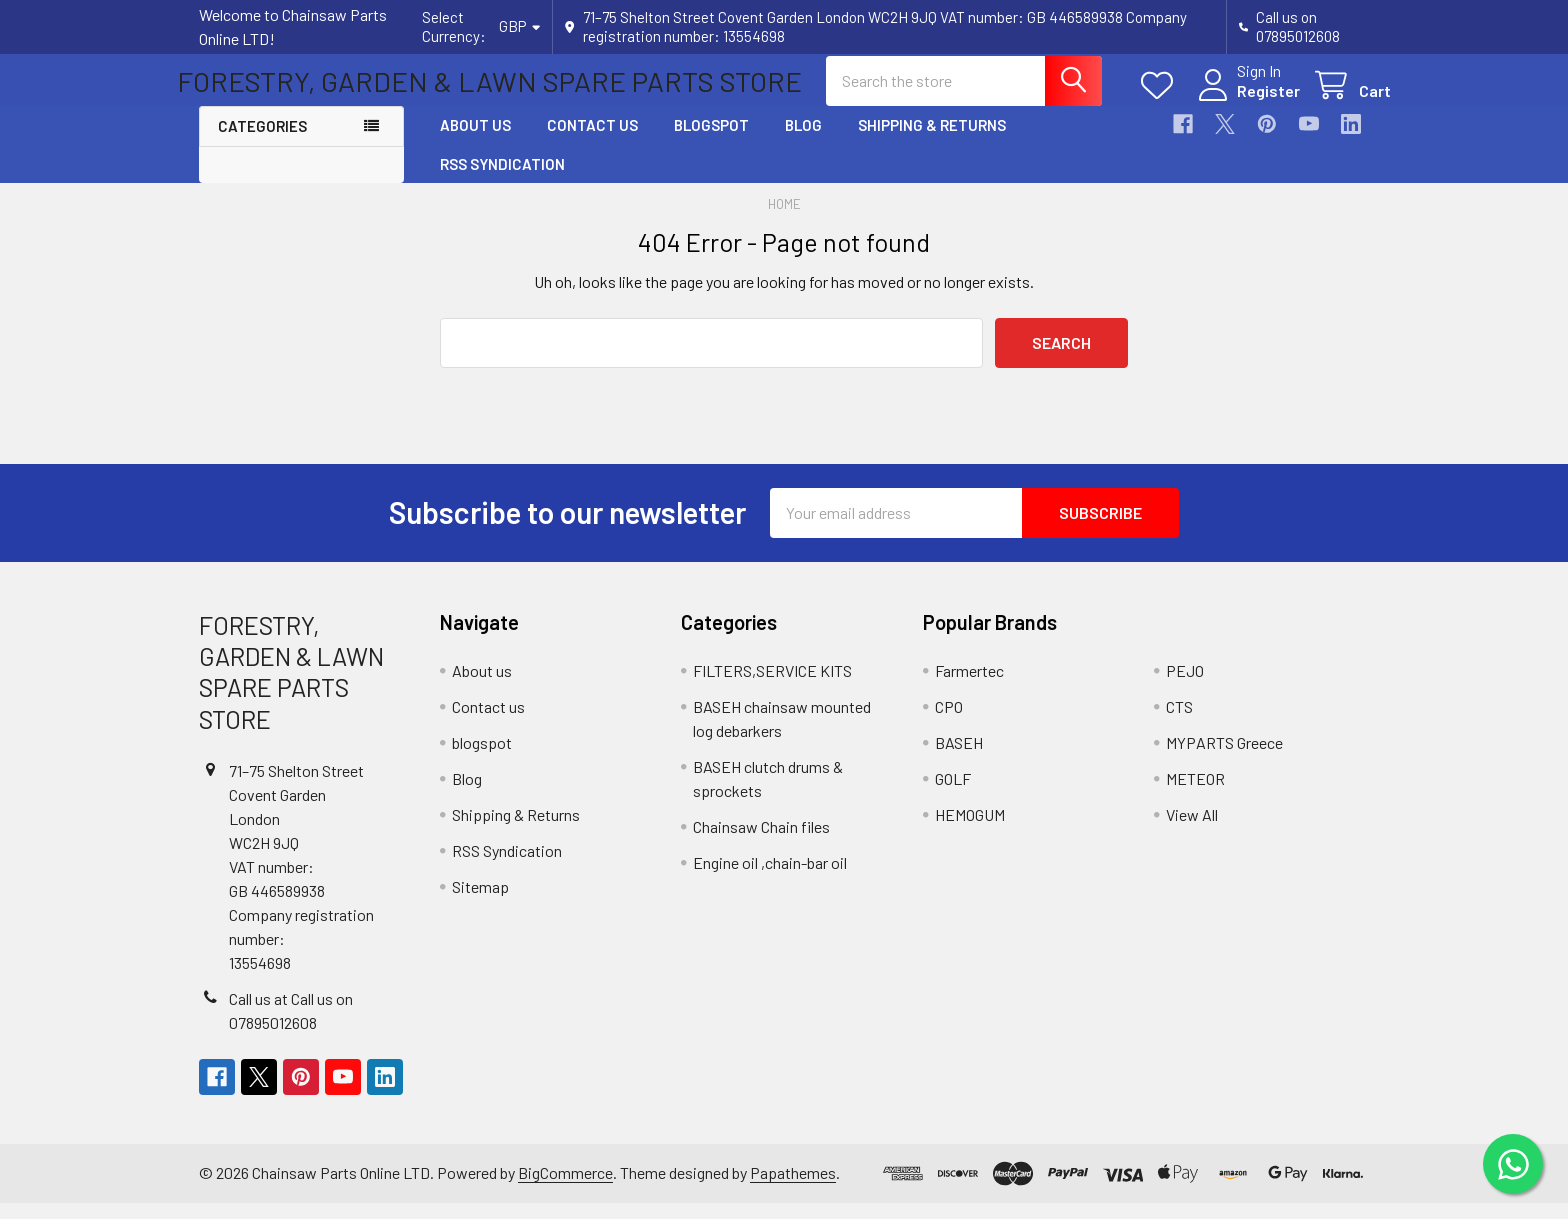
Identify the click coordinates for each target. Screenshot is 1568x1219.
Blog (803, 142)
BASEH (959, 758)
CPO (949, 722)
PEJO (1185, 686)
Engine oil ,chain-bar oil (770, 878)
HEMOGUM (970, 830)
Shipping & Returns (932, 142)
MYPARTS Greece (1224, 758)
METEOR (1195, 794)
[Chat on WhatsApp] (1513, 1164)
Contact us (592, 142)
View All (1192, 830)
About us (475, 142)
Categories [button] (262, 143)
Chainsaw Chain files (761, 842)
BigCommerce (565, 1189)
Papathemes (793, 1189)
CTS (1179, 722)
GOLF (953, 794)
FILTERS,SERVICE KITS (772, 686)
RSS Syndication (502, 180)
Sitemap (480, 902)
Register (1246, 101)
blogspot (711, 142)
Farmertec (969, 686)
